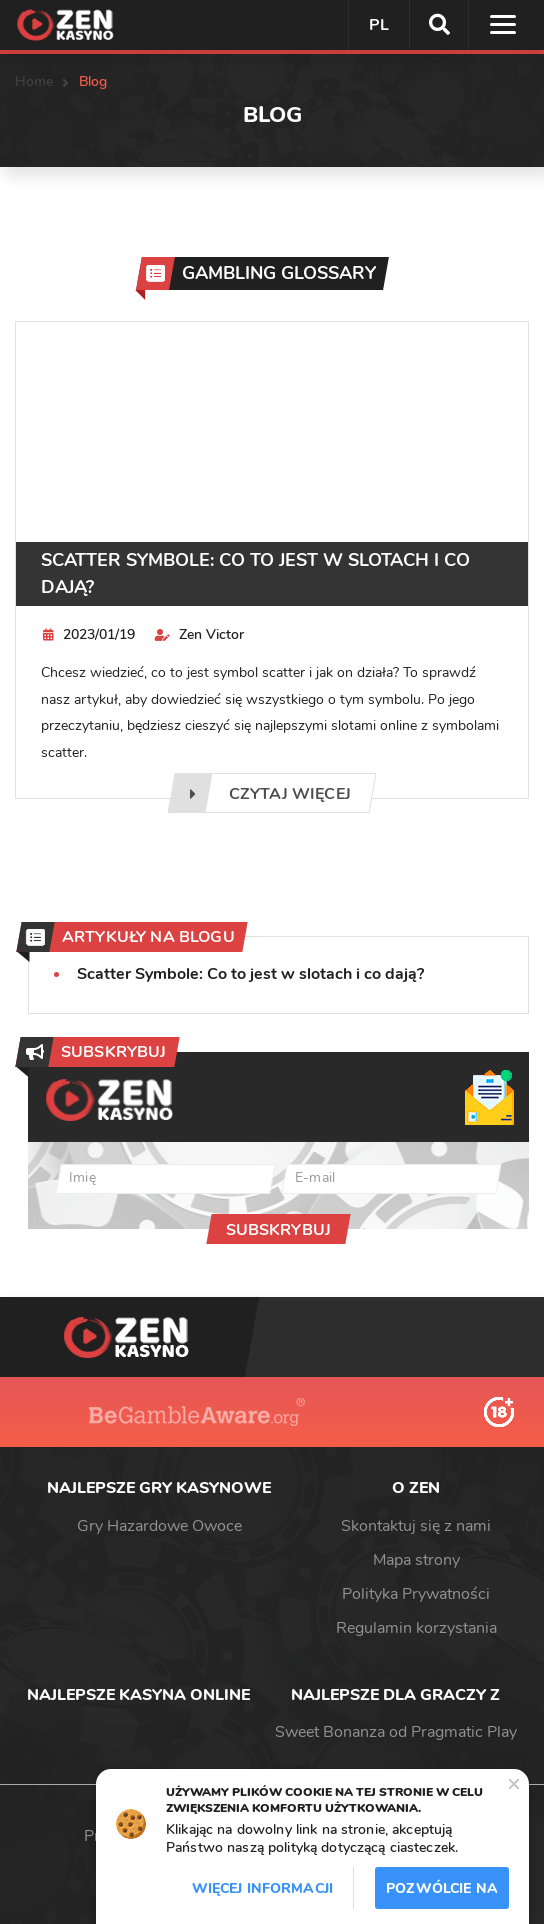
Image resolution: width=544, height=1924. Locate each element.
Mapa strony (416, 1560)
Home (34, 81)
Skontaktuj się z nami (416, 1526)
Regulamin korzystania (416, 1628)
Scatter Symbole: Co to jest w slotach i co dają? (255, 573)
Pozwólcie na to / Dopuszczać (442, 1894)
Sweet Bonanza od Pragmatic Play (396, 1732)
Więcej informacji (262, 1888)
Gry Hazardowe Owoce (159, 1526)
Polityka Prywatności (416, 1594)
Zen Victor (199, 634)
